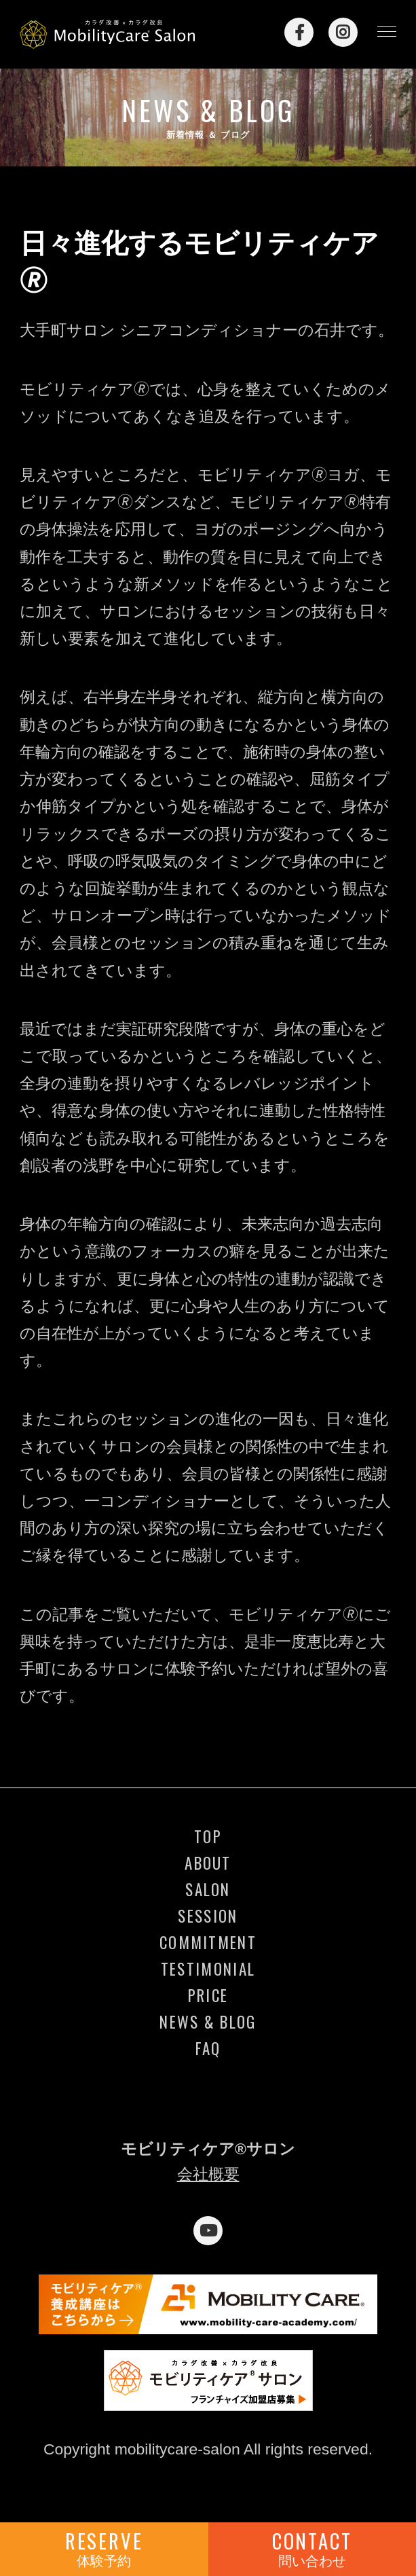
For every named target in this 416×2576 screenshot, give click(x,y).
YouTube (208, 2230)
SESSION (208, 1916)
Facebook (299, 32)
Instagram (343, 32)
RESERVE (104, 2547)
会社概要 (208, 2174)
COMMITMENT (208, 1943)
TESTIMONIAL (208, 1969)
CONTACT (312, 2547)
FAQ (208, 2048)
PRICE (208, 1996)
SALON (208, 1890)
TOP (208, 1837)
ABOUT (208, 1863)
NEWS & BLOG (207, 2022)
